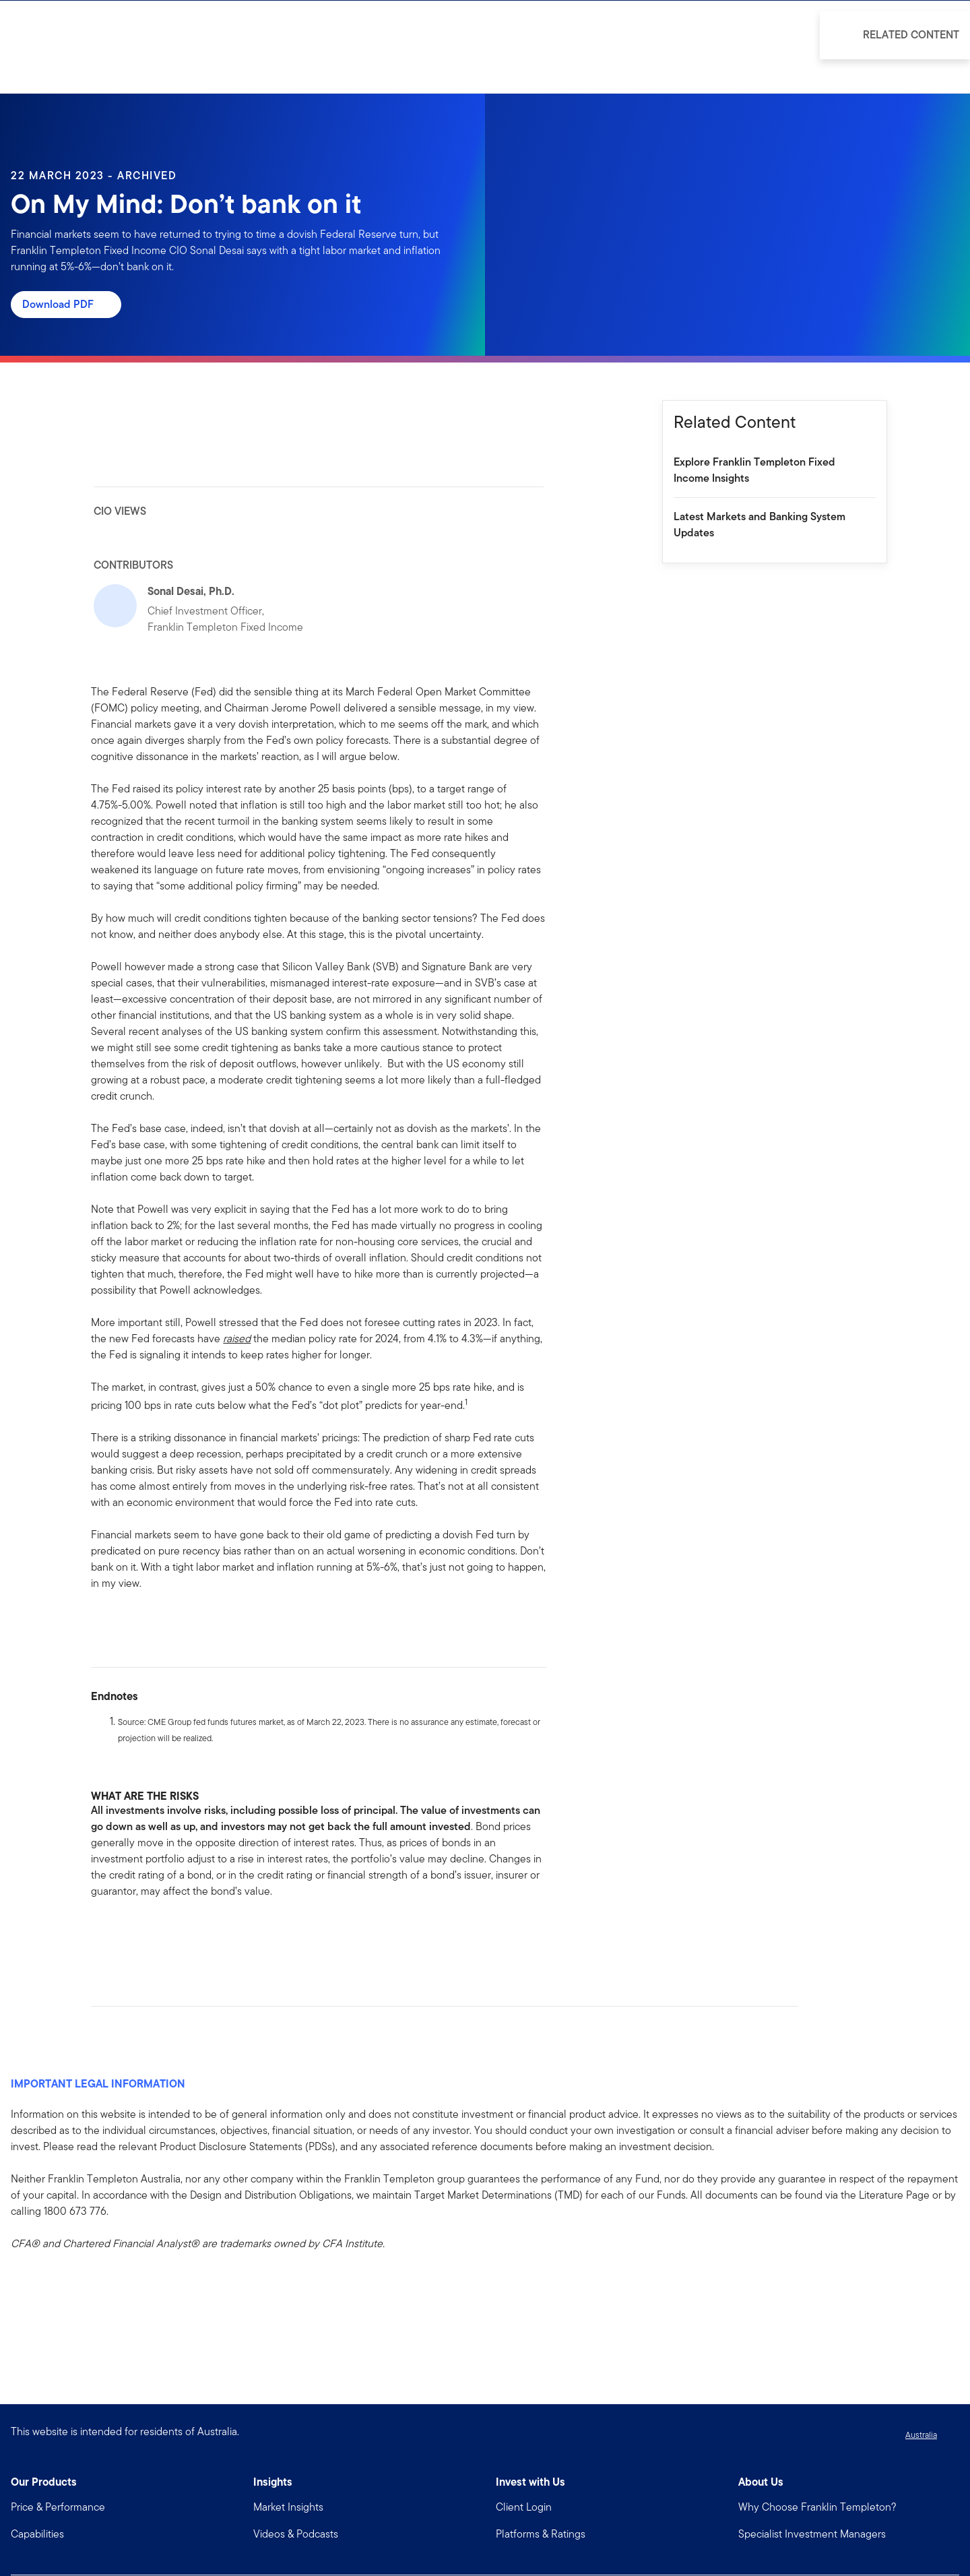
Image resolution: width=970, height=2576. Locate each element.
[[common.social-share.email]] (166, 1934)
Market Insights (288, 2507)
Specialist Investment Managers (812, 2534)
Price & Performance (58, 2507)
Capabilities (37, 2534)
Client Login (524, 2507)
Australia (921, 2434)
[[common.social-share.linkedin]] (123, 1934)
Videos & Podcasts (295, 2534)
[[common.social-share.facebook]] (101, 1934)
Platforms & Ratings (540, 2534)
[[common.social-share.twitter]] (145, 1934)
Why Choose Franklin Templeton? (817, 2507)
